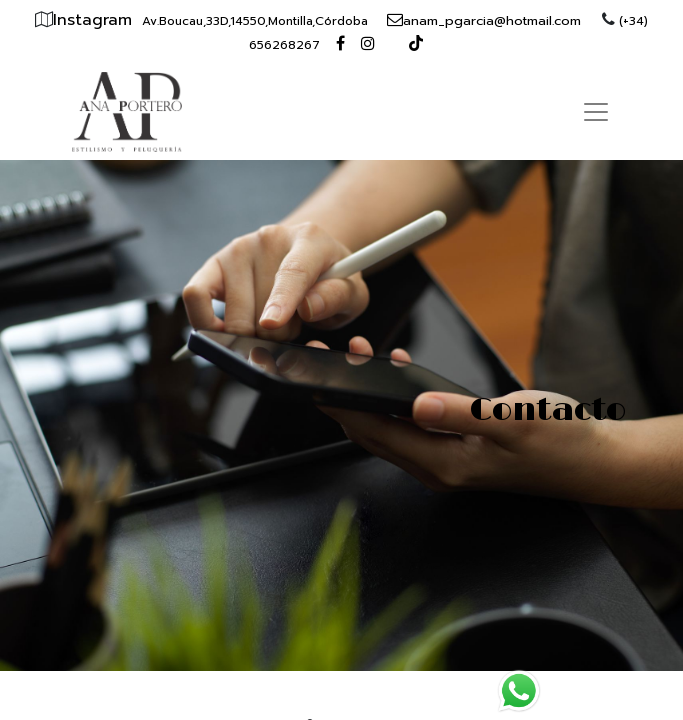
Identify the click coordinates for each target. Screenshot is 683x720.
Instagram (95, 20)
